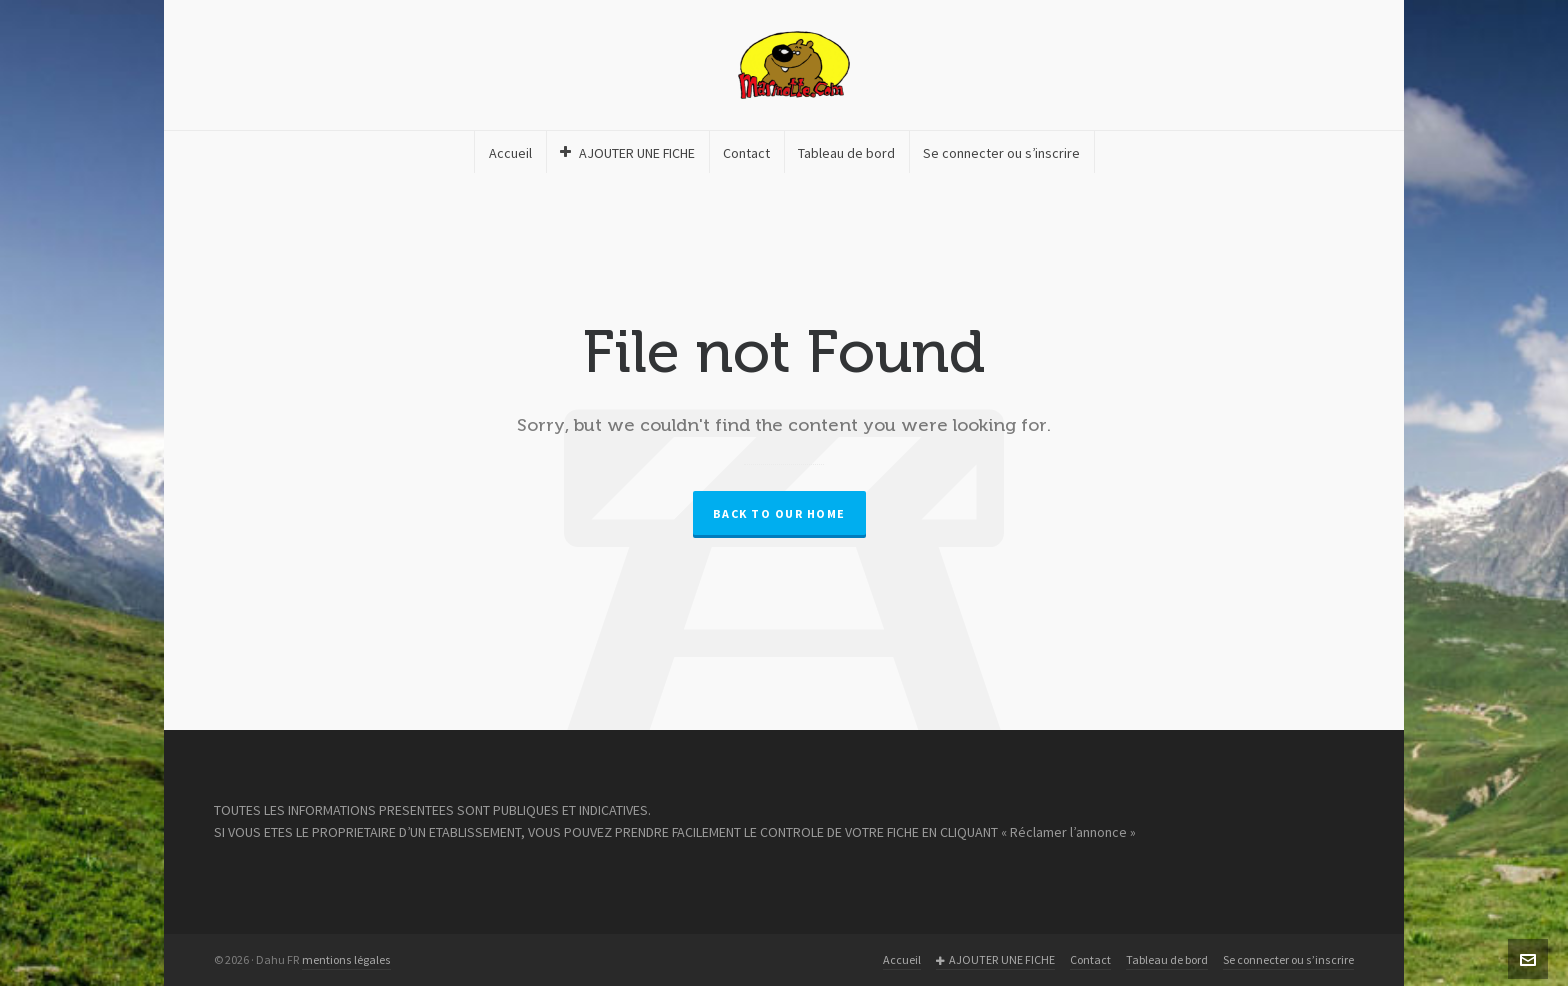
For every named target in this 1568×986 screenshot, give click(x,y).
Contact (1090, 960)
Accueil (902, 960)
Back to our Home (779, 514)
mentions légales (346, 960)
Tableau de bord (1167, 960)
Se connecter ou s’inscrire (1288, 960)
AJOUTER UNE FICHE (995, 960)
